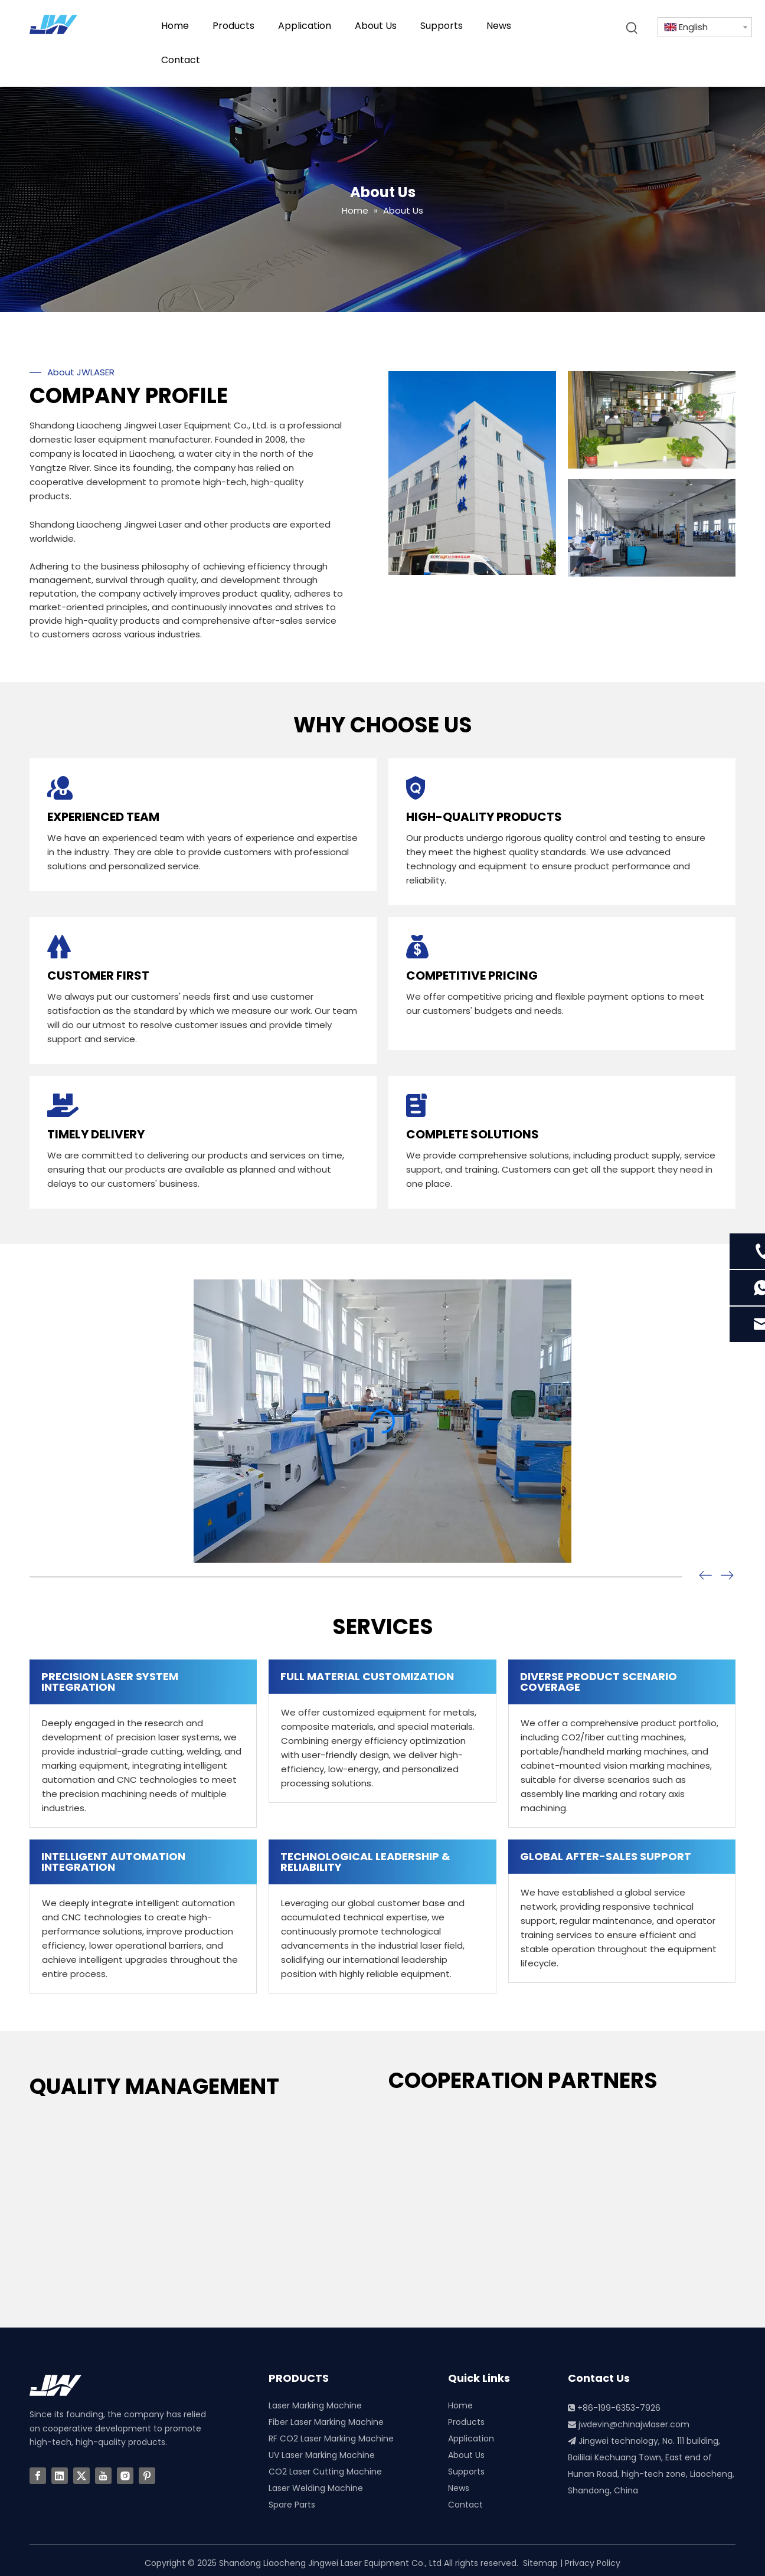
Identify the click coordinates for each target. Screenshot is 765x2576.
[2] (651, 528)
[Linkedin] (59, 2475)
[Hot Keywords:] (632, 28)
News (458, 2488)
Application (471, 2438)
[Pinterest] (147, 2475)
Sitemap (540, 2563)
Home (460, 2405)
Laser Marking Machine (315, 2405)
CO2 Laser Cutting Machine (325, 2471)
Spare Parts (292, 2504)
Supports (466, 2471)
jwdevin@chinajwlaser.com (633, 2424)
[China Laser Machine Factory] (472, 473)
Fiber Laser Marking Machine (326, 2422)
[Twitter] (81, 2475)
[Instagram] (125, 2475)
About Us (466, 2455)
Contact (465, 2504)
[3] (651, 420)
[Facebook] (38, 2475)
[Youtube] (103, 2475)
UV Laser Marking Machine (322, 2455)
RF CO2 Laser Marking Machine (331, 2438)
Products (466, 2422)
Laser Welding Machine (316, 2488)
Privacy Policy (592, 2563)
